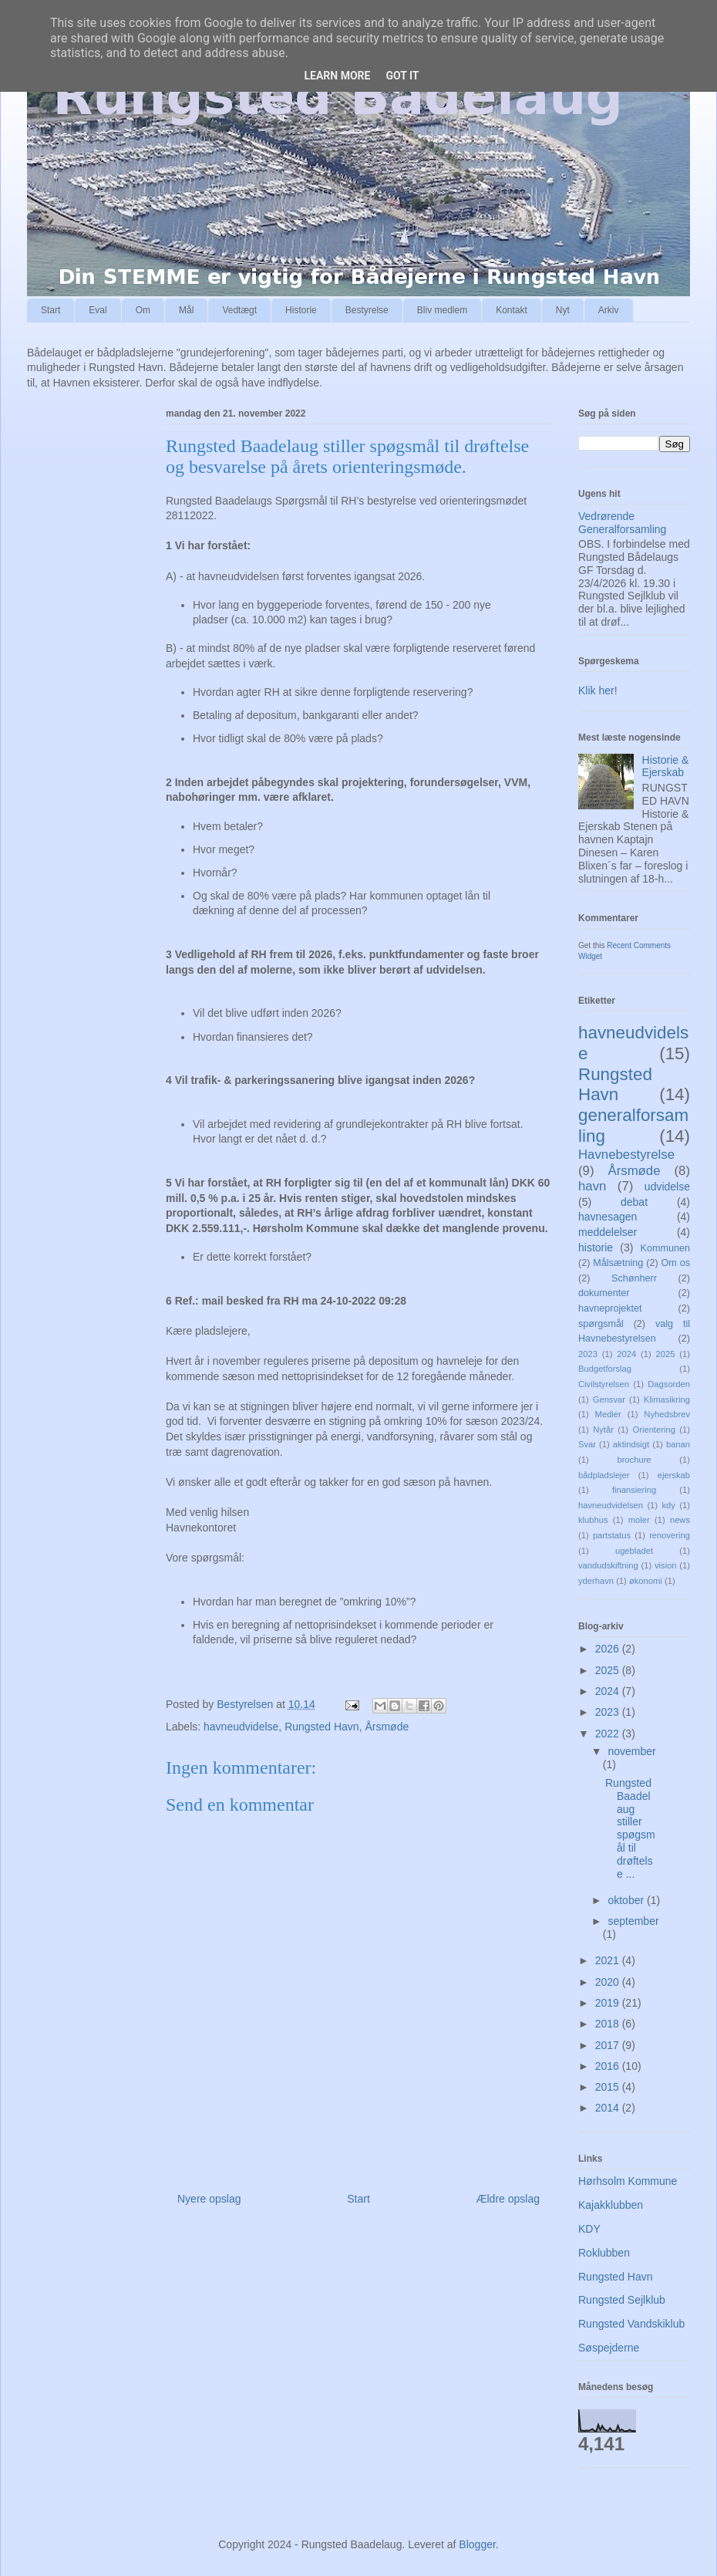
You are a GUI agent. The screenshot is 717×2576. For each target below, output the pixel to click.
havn (592, 1186)
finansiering (634, 1489)
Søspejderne (608, 2347)
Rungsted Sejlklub (621, 2300)
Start (50, 310)
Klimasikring (667, 1399)
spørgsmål (601, 1323)
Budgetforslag (604, 1368)
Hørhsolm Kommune (627, 2181)
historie (595, 1247)
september (633, 1921)
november (631, 1751)
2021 (608, 1960)
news (680, 1519)
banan (678, 1444)
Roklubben (604, 2253)
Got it (402, 75)
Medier (608, 1414)
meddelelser (607, 1232)
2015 (608, 2087)
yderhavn (596, 1580)
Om (143, 310)
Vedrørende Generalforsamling (622, 522)
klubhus (593, 1519)
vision (666, 1565)
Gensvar (609, 1399)
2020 (608, 1982)
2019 (608, 2003)
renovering (669, 1535)
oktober (627, 1900)
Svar (587, 1444)
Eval (97, 310)
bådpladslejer (604, 1475)
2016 (608, 2066)
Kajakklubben (610, 2205)
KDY (589, 2229)
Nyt (563, 310)
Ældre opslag (508, 2199)
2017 (608, 2045)
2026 (608, 1648)
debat (634, 1202)
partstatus (612, 1535)
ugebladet (634, 1550)
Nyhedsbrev (667, 1414)
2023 (588, 1354)
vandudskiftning (608, 1565)
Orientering (654, 1429)
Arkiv (608, 310)
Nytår (603, 1429)
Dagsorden (669, 1384)
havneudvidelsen (610, 1505)
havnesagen (607, 1216)
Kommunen (665, 1248)
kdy (668, 1505)
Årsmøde (387, 1726)
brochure (634, 1459)
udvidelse (667, 1186)
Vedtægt (239, 310)
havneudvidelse (241, 1726)
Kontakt (511, 310)
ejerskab (674, 1475)
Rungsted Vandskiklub (631, 2324)
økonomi (645, 1580)
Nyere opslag (209, 2199)
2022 (608, 1733)
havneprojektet (610, 1308)
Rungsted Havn (321, 1726)
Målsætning (618, 1263)
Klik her (596, 690)
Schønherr (634, 1278)
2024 (626, 1354)
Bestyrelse (367, 310)
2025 (665, 1354)
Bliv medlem (442, 310)
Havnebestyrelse (626, 1154)
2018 (608, 2023)
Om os (675, 1263)
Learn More (337, 75)
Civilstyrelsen (603, 1384)
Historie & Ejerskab (665, 766)
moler (639, 1519)
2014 (608, 2108)
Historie (301, 310)
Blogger (477, 2544)
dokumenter (604, 1293)
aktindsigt (631, 1444)
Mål (186, 310)
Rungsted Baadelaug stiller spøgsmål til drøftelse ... (630, 1828)
